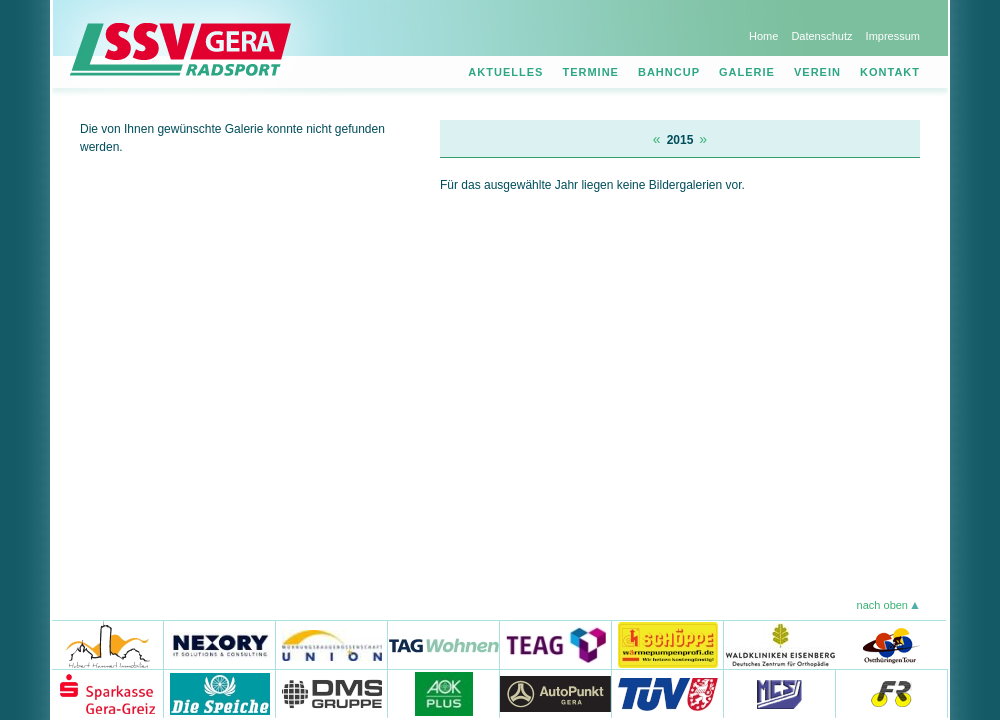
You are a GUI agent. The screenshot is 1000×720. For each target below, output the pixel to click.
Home (763, 36)
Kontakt (890, 72)
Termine (590, 72)
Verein (817, 72)
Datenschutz (821, 36)
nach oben (882, 605)
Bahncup (669, 72)
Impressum (893, 36)
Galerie (747, 72)
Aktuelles (505, 72)
